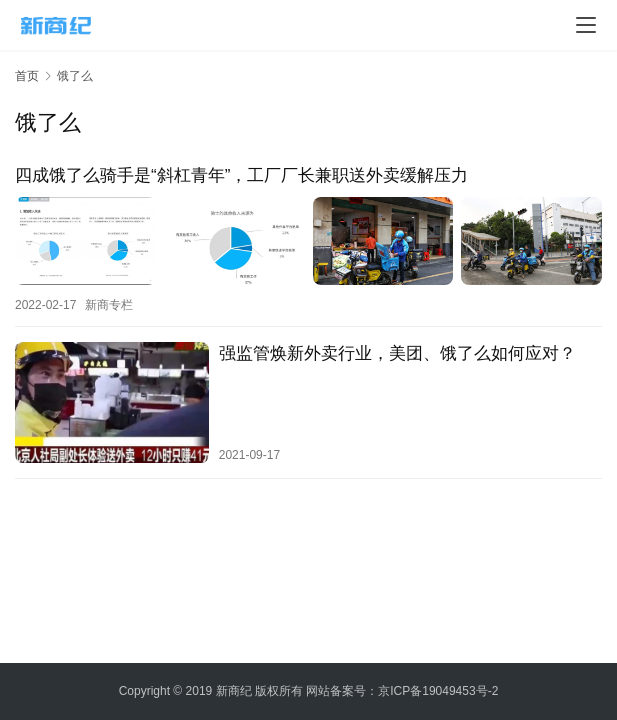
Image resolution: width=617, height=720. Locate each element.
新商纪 (234, 691)
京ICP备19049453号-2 (438, 691)
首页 (27, 76)
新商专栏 (109, 305)
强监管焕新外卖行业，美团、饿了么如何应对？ (397, 353)
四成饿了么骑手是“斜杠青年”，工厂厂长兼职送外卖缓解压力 (241, 175)
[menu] (586, 25)
